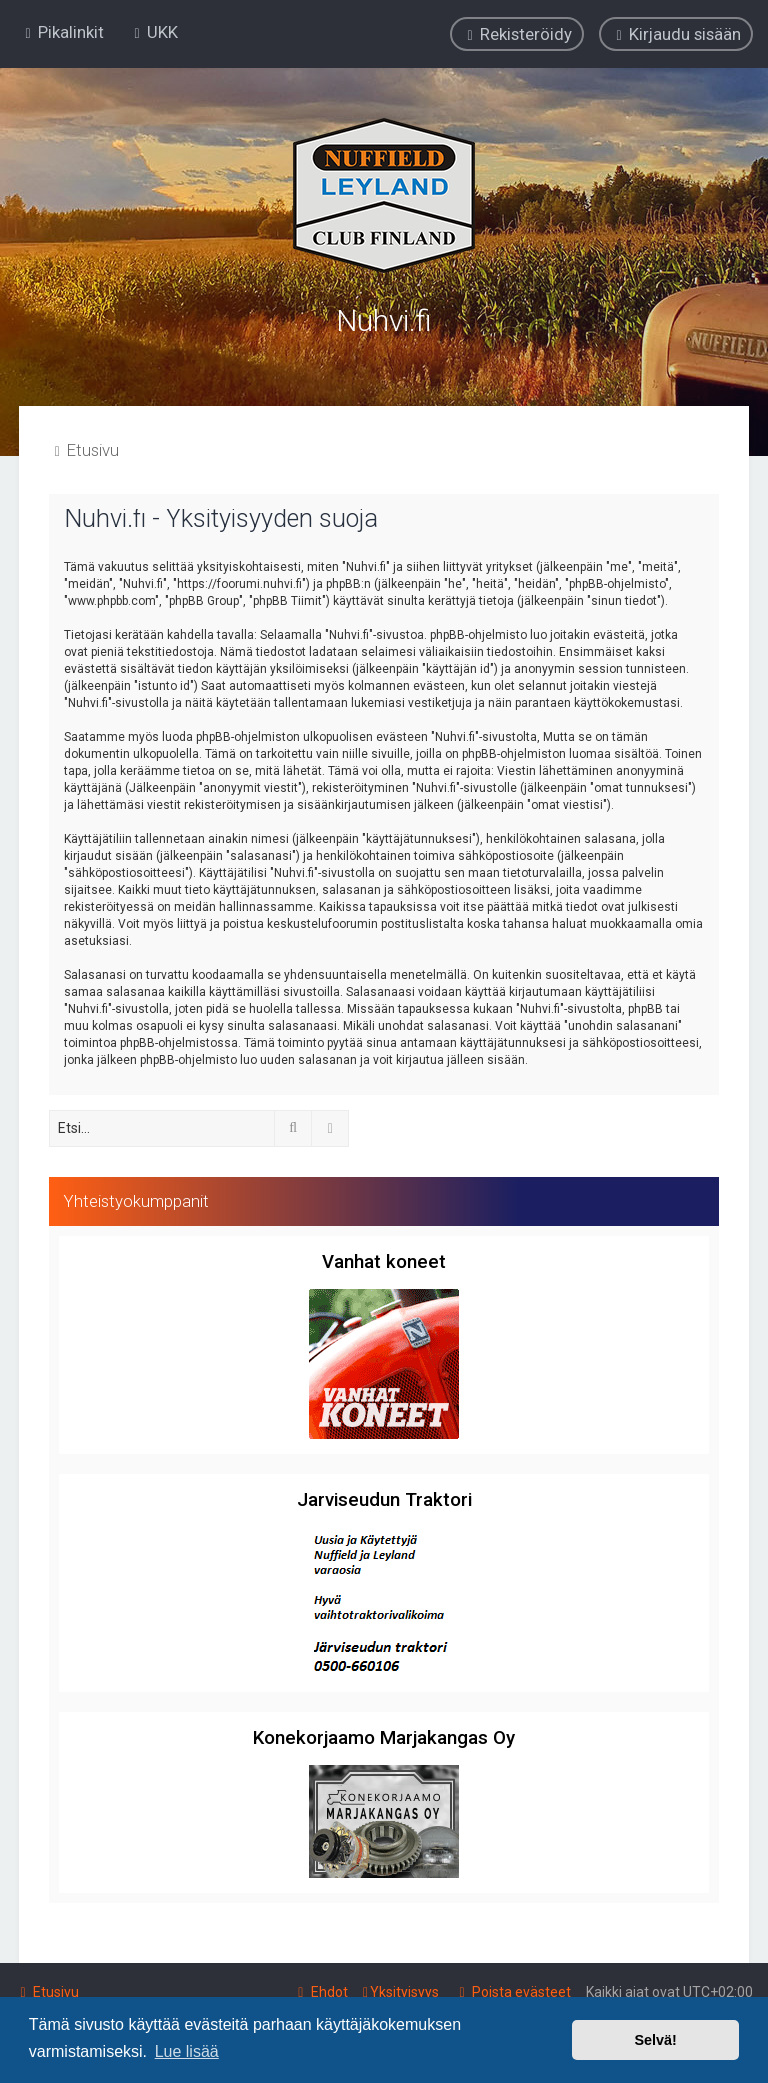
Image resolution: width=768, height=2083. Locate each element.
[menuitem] (153, 32)
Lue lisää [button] (187, 2051)
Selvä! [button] (655, 2040)
